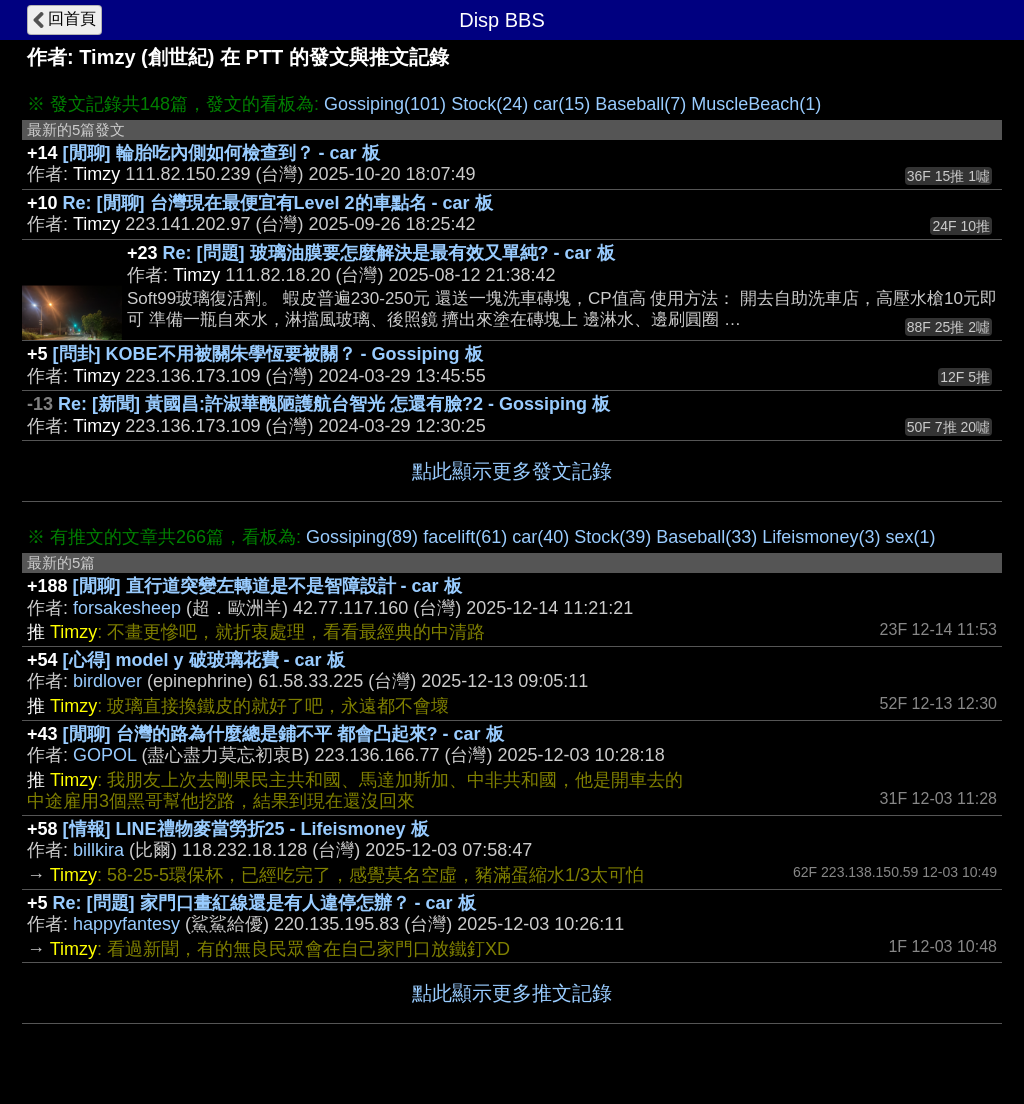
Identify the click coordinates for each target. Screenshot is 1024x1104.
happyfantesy (126, 924)
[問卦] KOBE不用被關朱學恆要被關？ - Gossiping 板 (268, 354)
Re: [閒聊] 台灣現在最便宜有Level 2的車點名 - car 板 (278, 203)
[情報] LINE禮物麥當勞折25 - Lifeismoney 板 (246, 829)
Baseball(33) (706, 537)
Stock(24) (489, 104)
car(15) (561, 104)
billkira (98, 850)
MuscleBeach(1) (756, 104)
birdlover (107, 681)
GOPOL (104, 755)
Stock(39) (612, 537)
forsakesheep (127, 608)
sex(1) (910, 537)
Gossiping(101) (385, 104)
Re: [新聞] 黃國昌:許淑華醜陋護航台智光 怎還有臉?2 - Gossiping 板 (334, 404)
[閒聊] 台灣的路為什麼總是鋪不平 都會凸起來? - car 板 (283, 734)
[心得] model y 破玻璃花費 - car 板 (204, 660)
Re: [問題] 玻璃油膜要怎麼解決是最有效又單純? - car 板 (389, 253)
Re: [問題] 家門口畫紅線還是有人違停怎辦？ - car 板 (264, 903)
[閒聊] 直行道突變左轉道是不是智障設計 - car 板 (267, 586)
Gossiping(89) (362, 537)
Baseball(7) (640, 104)
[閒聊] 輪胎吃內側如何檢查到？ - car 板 (221, 153)
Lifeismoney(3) (821, 537)
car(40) (540, 537)
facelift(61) (465, 537)
